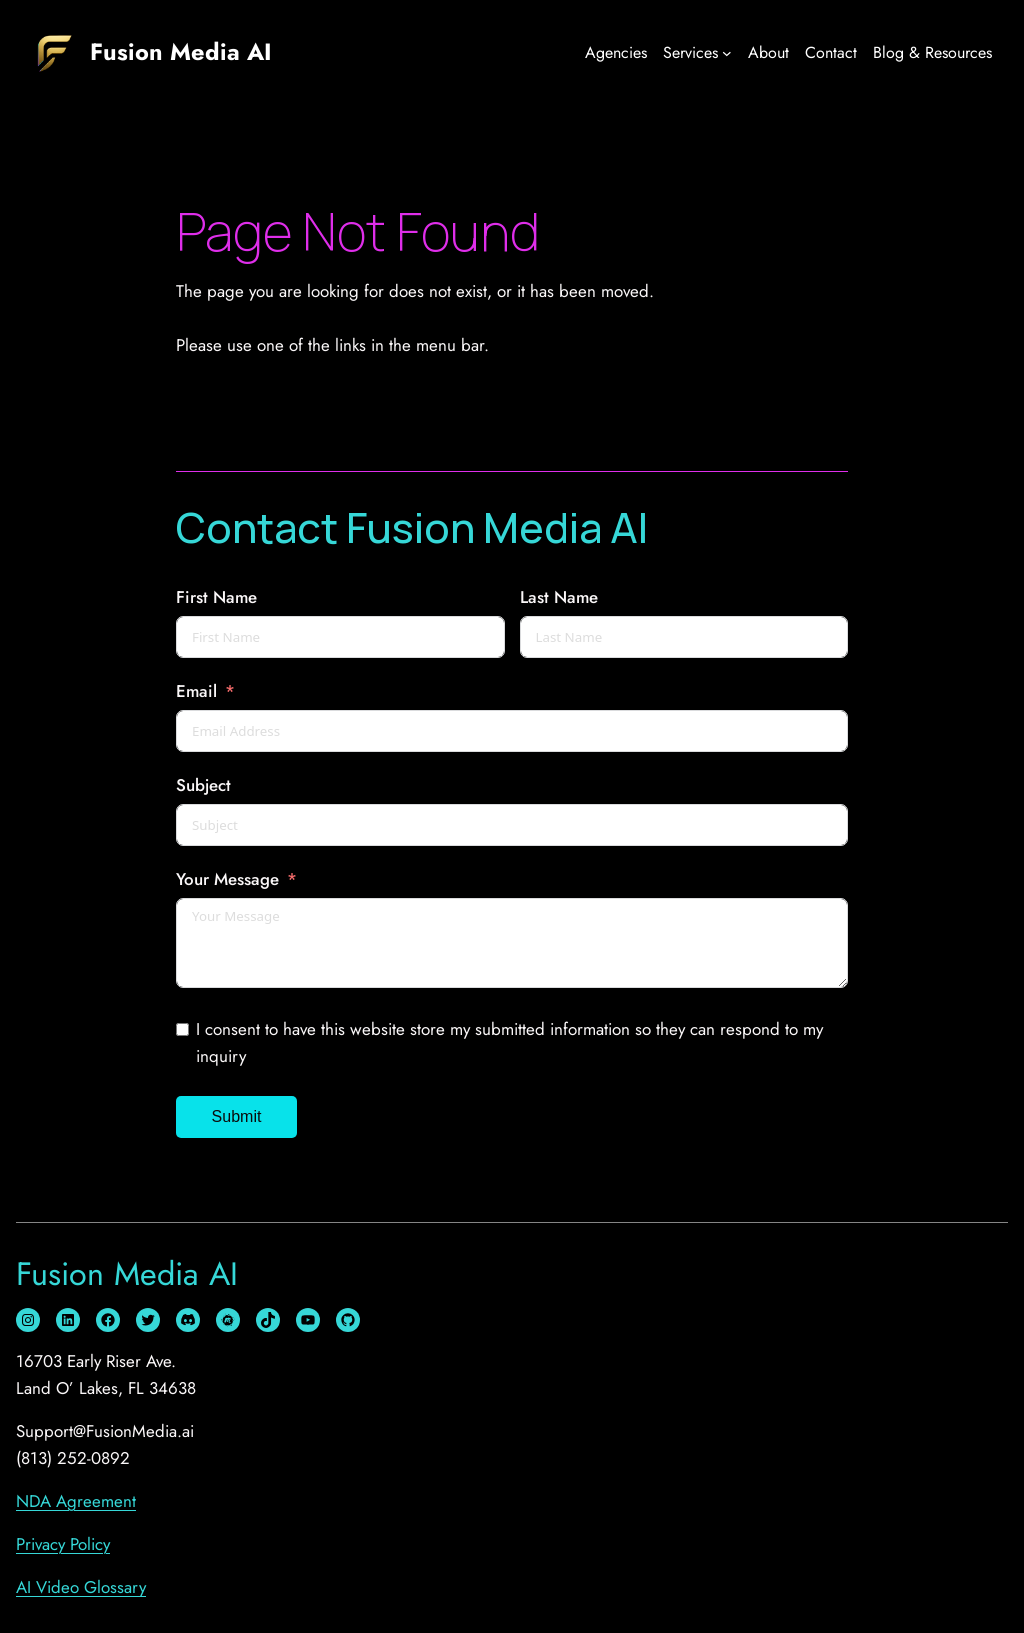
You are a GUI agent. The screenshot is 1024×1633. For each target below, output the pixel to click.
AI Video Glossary (81, 1587)
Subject (203, 785)
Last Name (559, 597)
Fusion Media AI (181, 52)
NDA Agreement (76, 1501)
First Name (216, 597)
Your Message (227, 879)
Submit (237, 1116)
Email (196, 691)
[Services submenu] (727, 53)
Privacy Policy (63, 1544)
